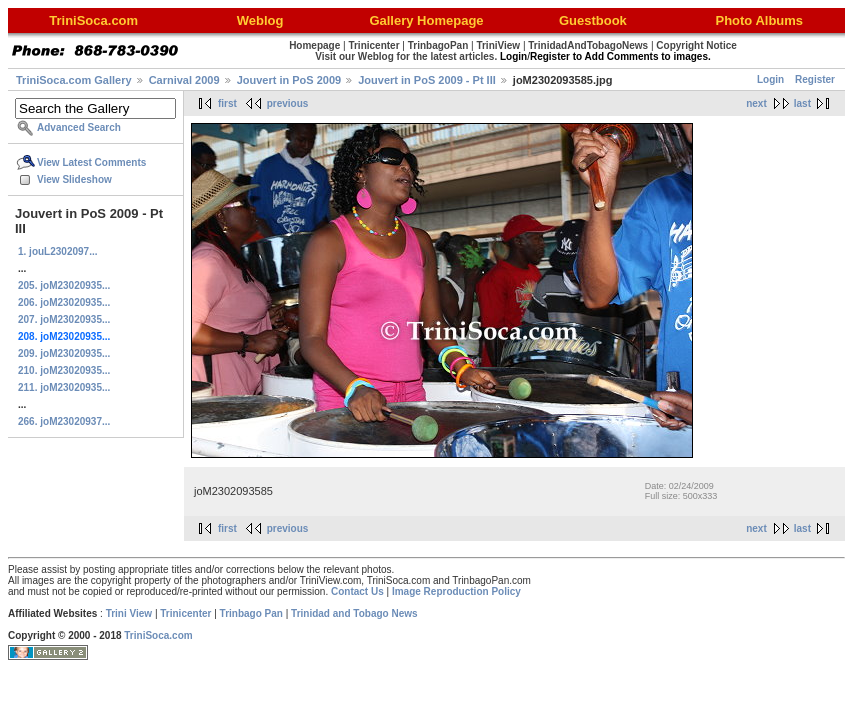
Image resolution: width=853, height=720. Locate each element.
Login (770, 79)
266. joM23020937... (64, 421)
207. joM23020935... (64, 319)
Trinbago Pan (251, 613)
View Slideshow (74, 179)
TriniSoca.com (158, 635)
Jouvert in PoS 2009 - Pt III (427, 80)
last (802, 103)
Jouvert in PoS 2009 (289, 80)
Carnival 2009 (184, 80)
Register (815, 79)
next (756, 103)
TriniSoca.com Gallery (74, 80)
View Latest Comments (91, 162)
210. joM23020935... (64, 370)
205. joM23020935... (64, 285)
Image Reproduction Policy (456, 591)
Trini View (129, 613)
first (227, 103)
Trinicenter (185, 613)
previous (288, 103)
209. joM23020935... (64, 353)
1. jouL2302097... (58, 251)
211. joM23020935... (64, 387)
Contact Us (357, 591)
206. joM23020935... (64, 302)
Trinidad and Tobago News (354, 613)
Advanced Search (79, 127)
